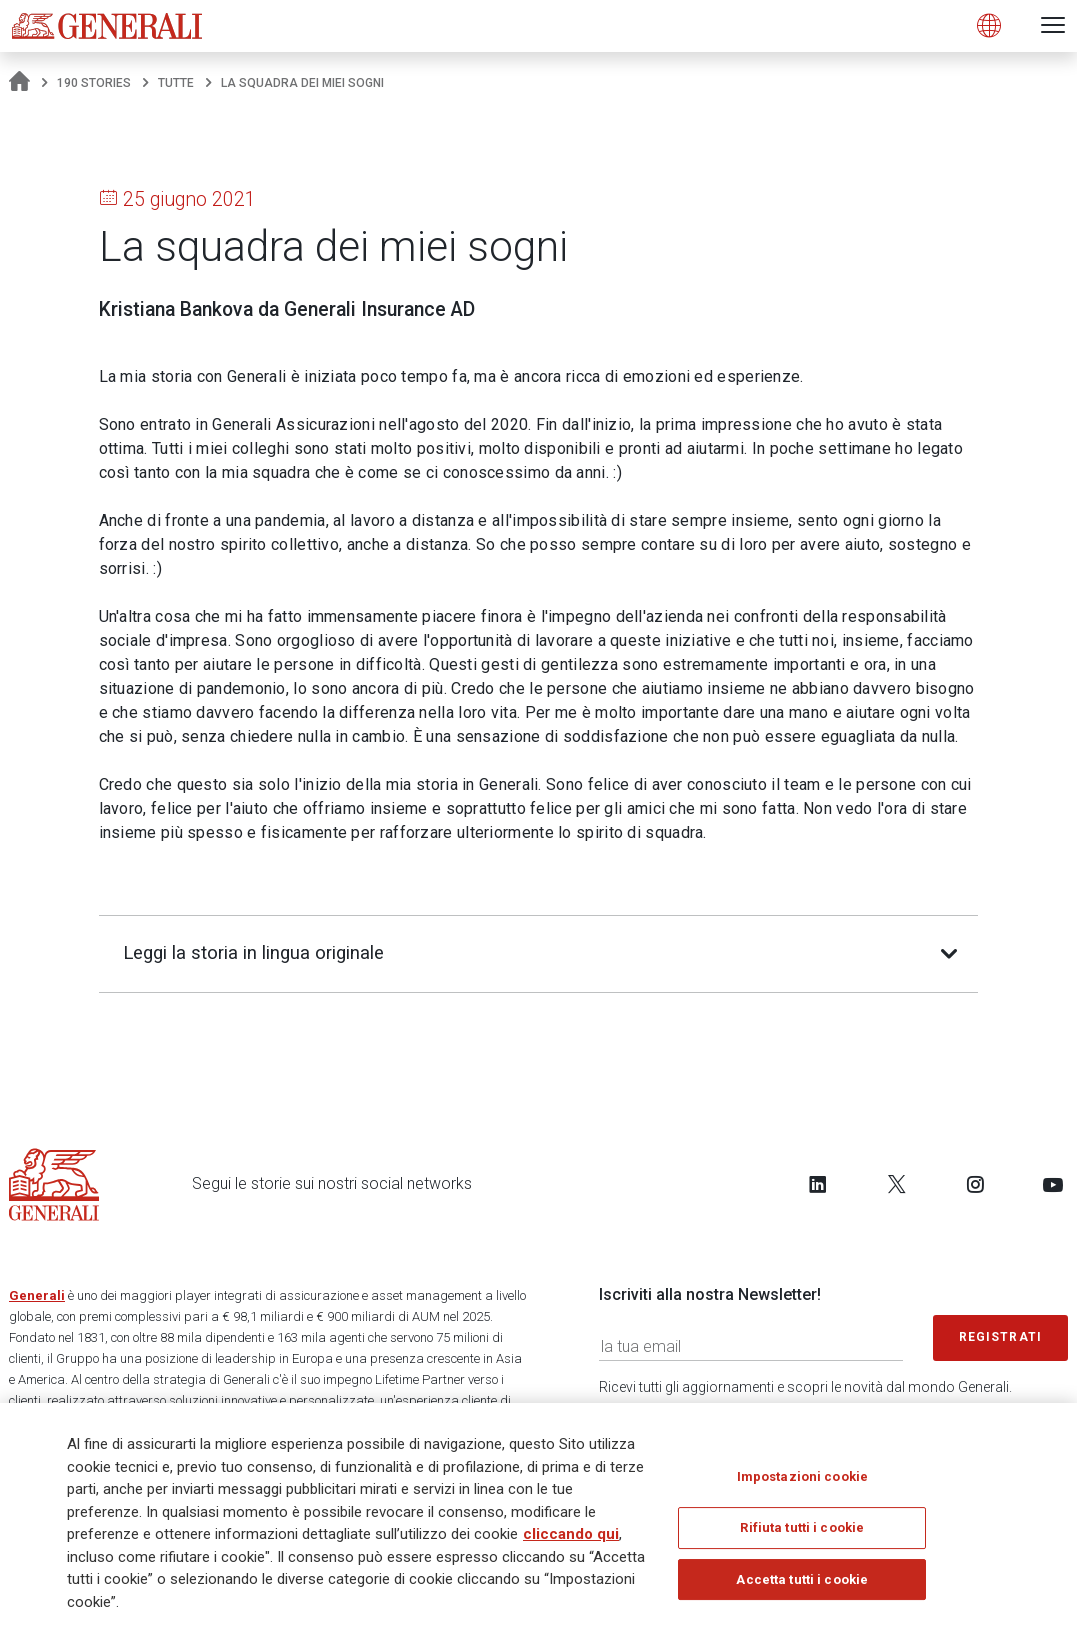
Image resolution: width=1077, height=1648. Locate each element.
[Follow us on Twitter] (897, 1184)
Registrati (1001, 1337)
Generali (37, 1295)
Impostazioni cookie (802, 1477)
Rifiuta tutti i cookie (802, 1528)
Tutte (176, 83)
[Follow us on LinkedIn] (818, 1184)
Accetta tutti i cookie (802, 1580)
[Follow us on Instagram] (975, 1184)
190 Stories (94, 83)
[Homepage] (19, 83)
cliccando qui (571, 1535)
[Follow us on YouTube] (1053, 1184)
